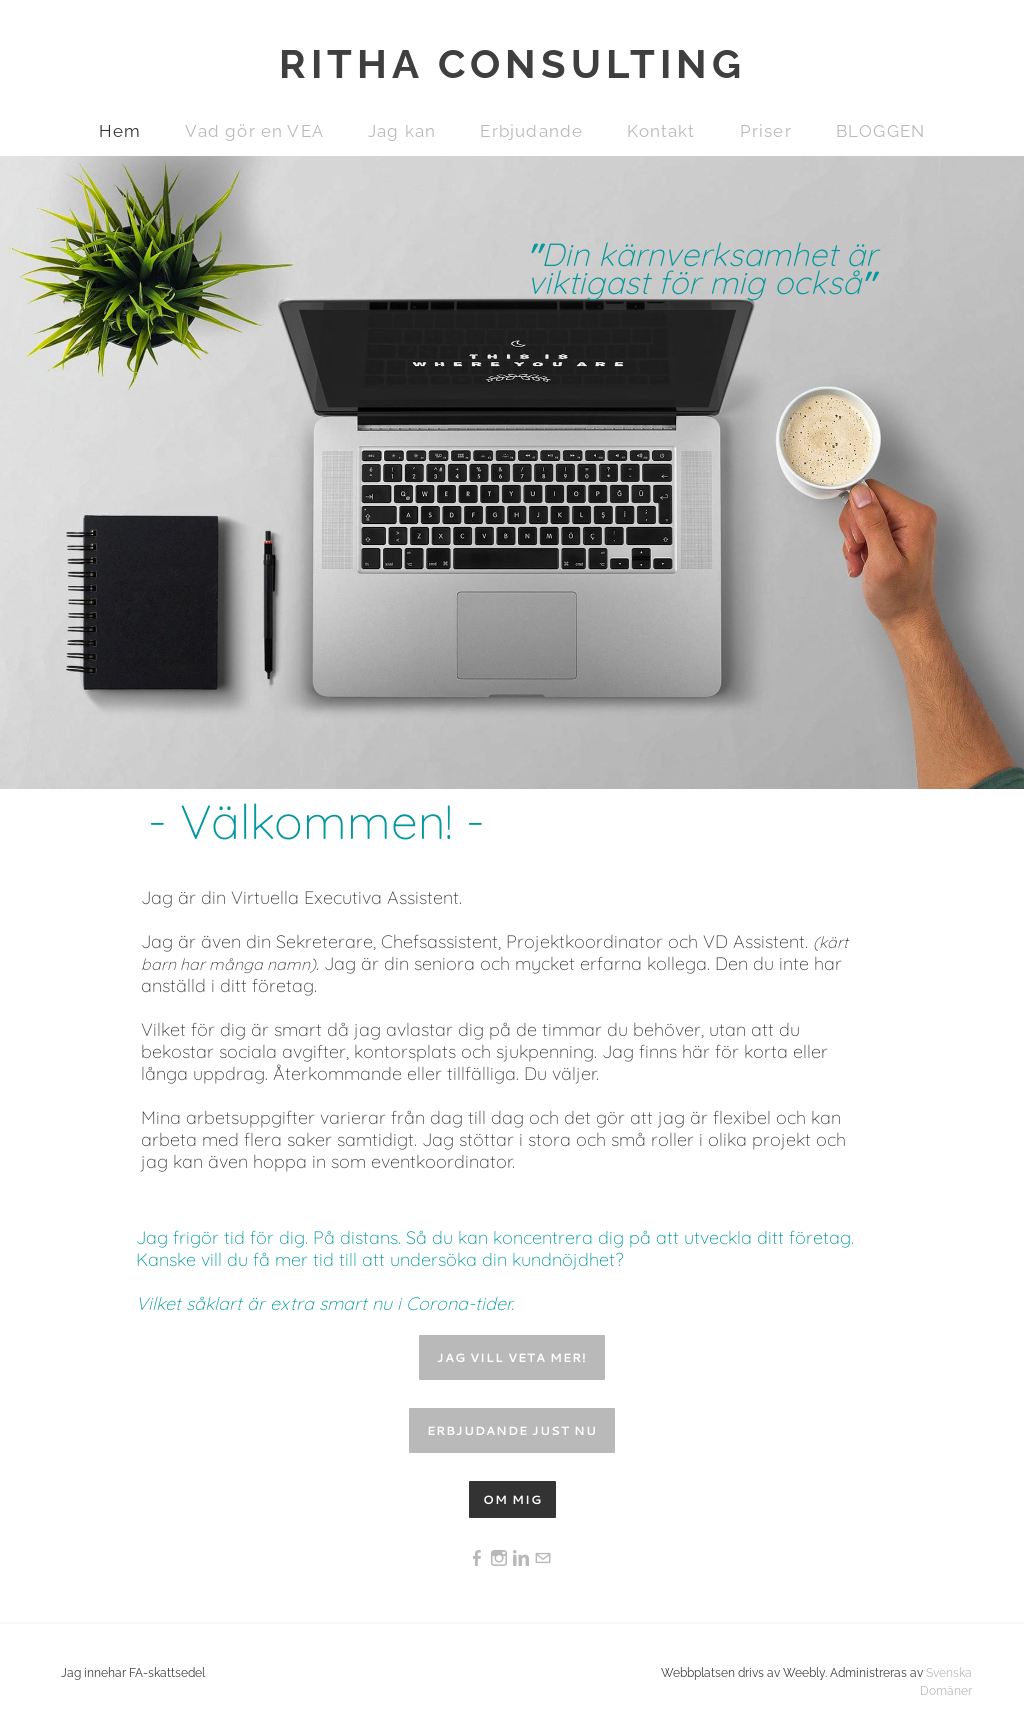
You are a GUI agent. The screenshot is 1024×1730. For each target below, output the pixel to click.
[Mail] (543, 1559)
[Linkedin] (521, 1559)
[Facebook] (477, 1559)
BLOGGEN (880, 131)
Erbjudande (531, 131)
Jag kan (402, 131)
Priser (766, 131)
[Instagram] (499, 1559)
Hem (120, 131)
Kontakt (661, 131)
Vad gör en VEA (254, 131)
